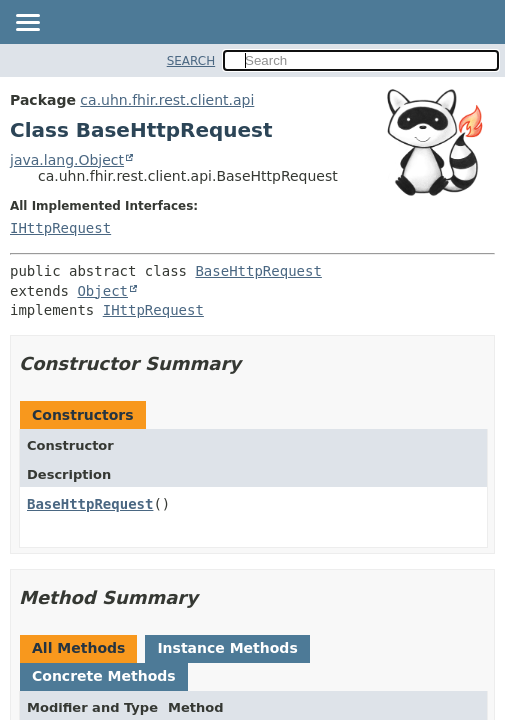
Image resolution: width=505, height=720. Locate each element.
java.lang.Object (67, 160)
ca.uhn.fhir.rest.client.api (167, 100)
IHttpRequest (60, 228)
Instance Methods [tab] (227, 648)
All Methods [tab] (78, 648)
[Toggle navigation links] (27, 24)
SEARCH (191, 61)
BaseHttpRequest (258, 271)
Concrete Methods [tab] (104, 676)
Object (102, 291)
